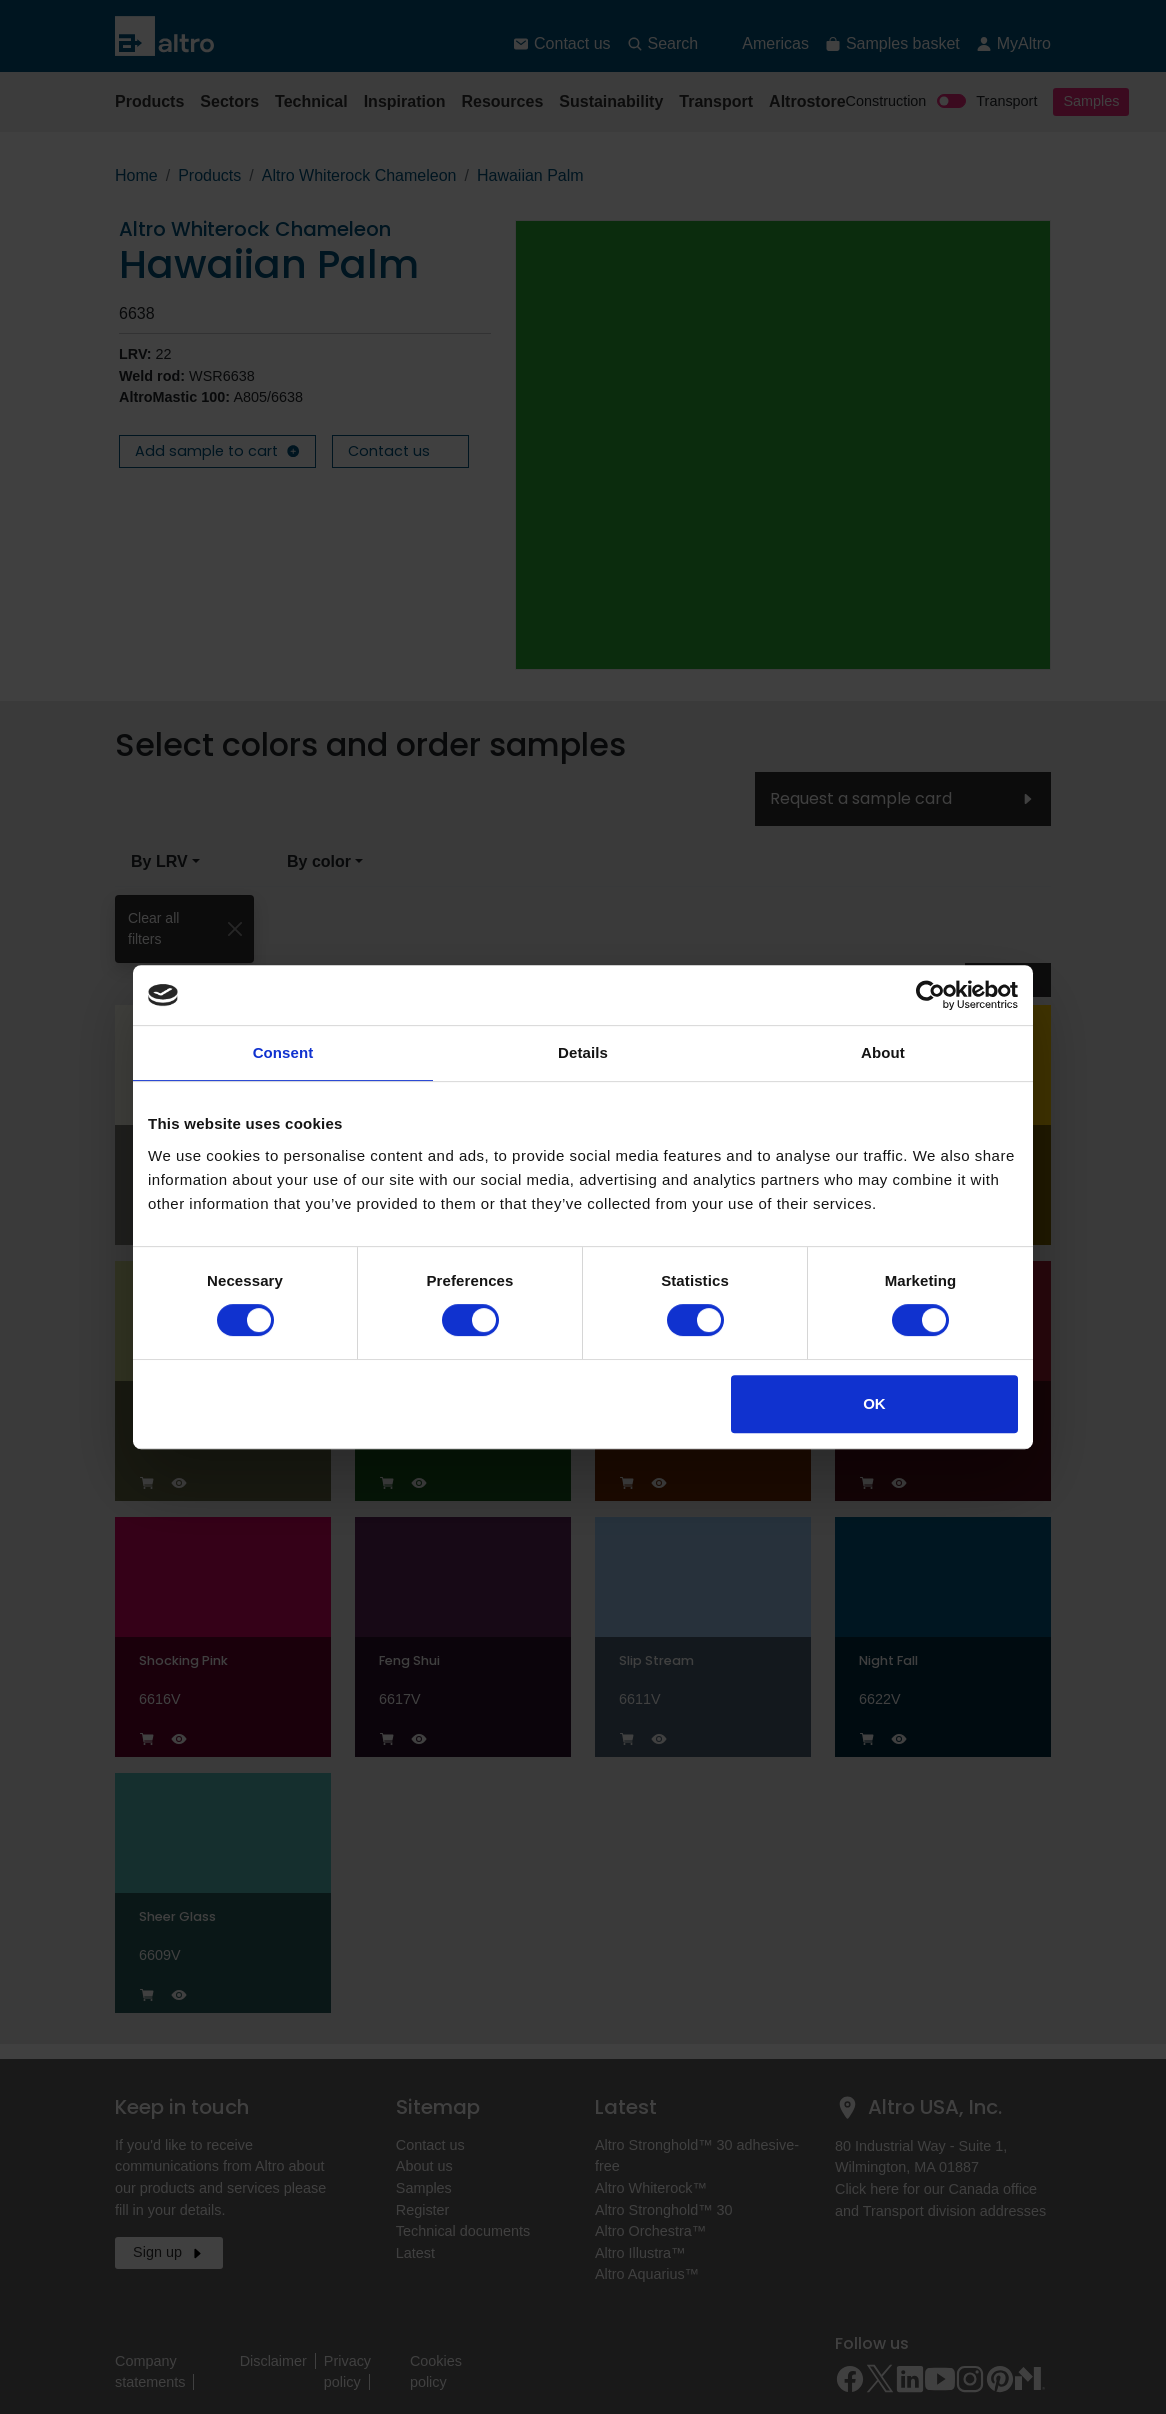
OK (874, 1403)
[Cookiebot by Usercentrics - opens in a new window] (930, 995)
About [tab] (883, 1052)
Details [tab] (583, 1052)
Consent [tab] (283, 1052)
